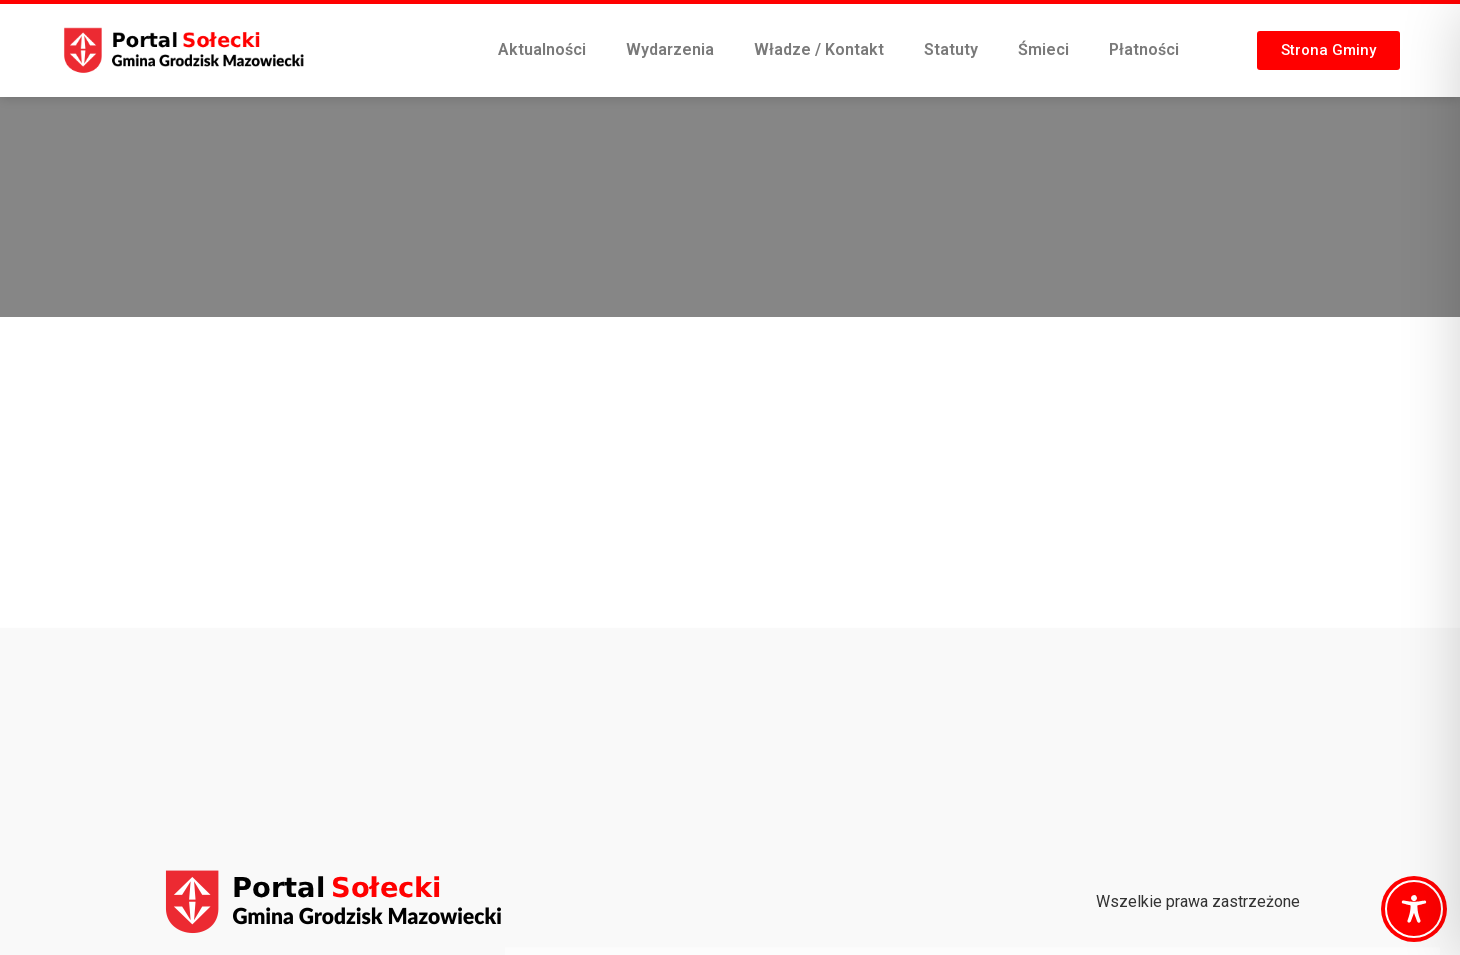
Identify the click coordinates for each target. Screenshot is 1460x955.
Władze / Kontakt (819, 49)
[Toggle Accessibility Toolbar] (1414, 909)
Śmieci (1043, 49)
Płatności (1144, 49)
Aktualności (542, 49)
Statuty (951, 49)
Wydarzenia (670, 49)
